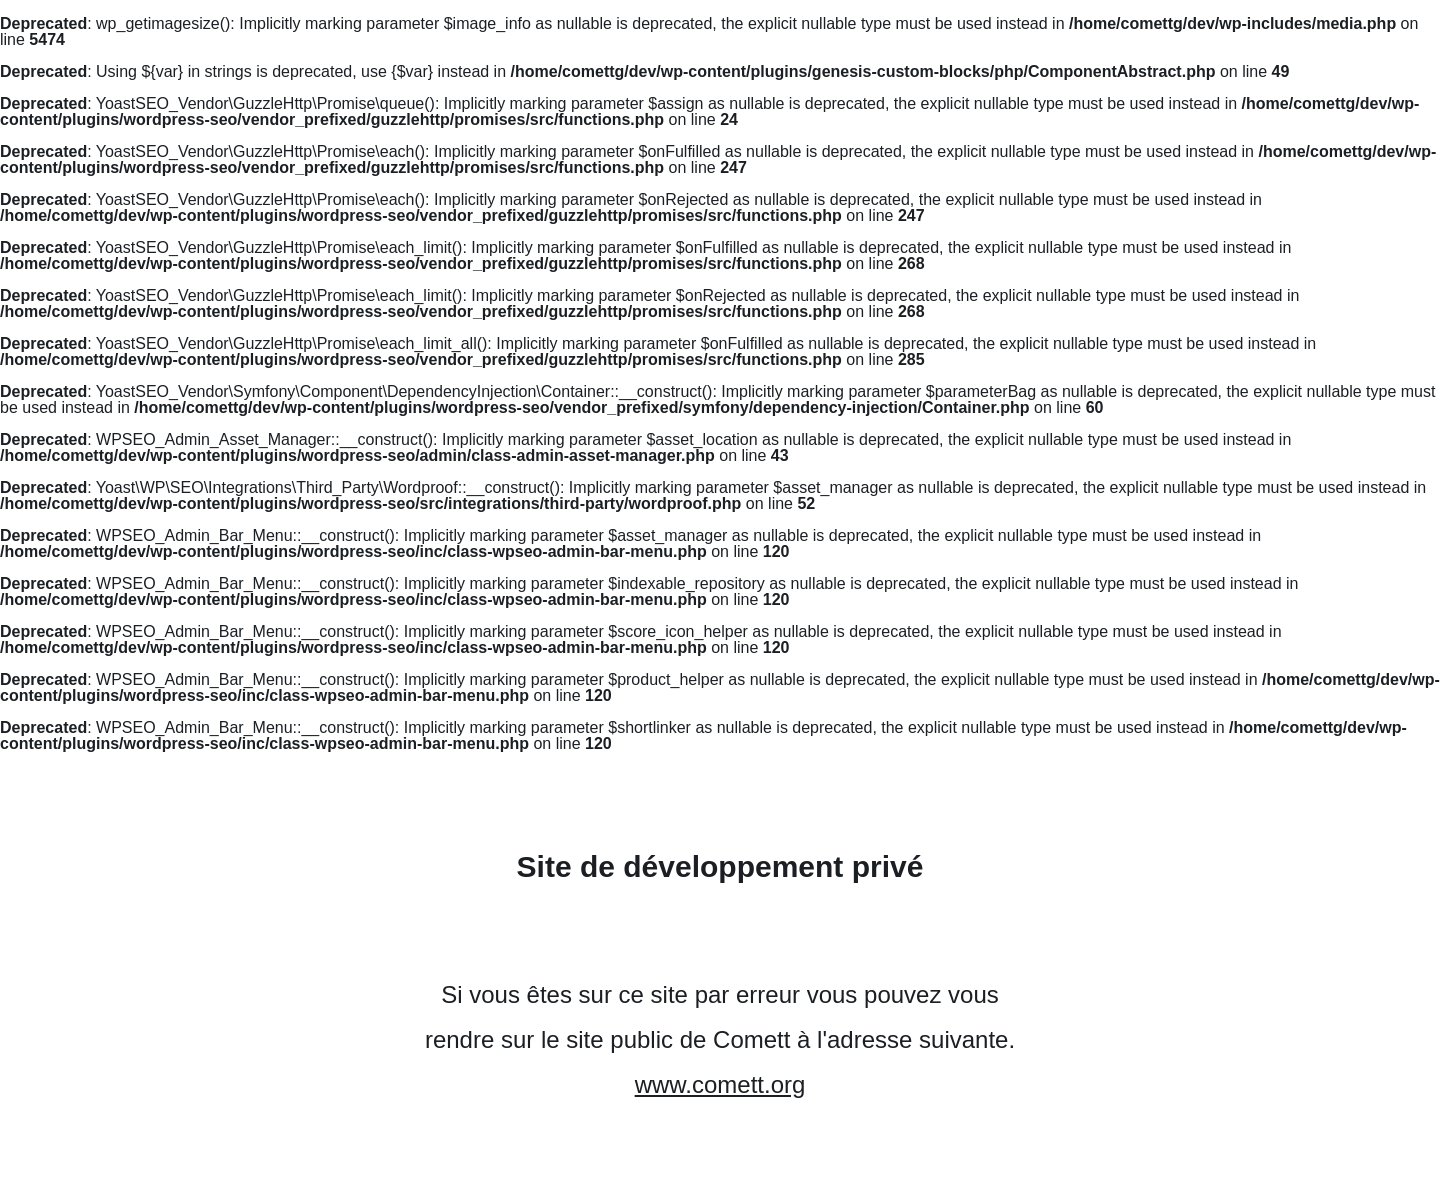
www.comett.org (720, 1084)
